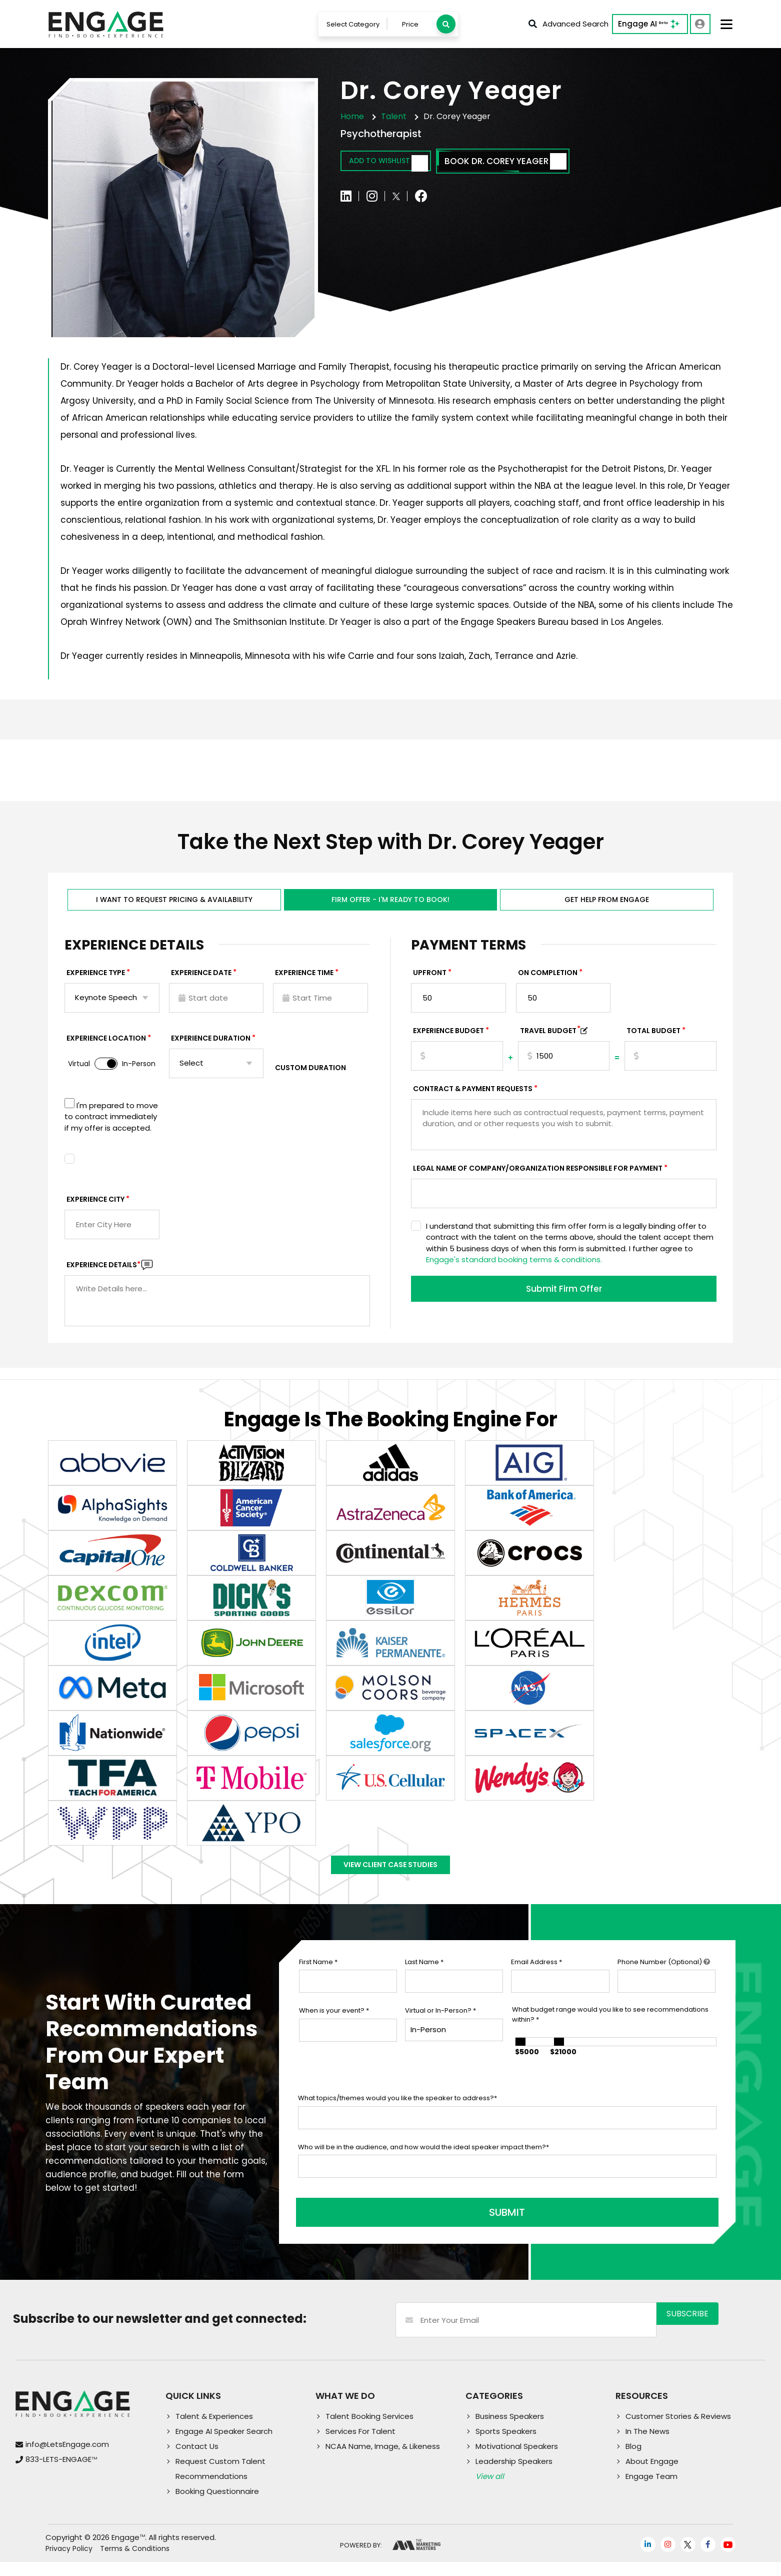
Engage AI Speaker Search (224, 2445)
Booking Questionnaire (217, 2505)
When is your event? (334, 2031)
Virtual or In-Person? (440, 2031)
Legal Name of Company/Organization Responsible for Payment (537, 1179)
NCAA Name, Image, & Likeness (383, 2460)
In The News (648, 2445)
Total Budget (653, 1041)
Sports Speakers (506, 2445)
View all (490, 2490)
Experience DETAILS (103, 1275)
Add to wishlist (399, 165)
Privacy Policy (69, 2562)
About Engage (652, 2475)
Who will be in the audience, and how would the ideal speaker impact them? (423, 2168)
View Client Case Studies (391, 1881)
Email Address (536, 1983)
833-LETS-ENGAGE (61, 2473)
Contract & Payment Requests (472, 1099)
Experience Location (106, 1049)
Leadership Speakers (514, 2475)
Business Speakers (510, 2430)
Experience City (95, 1210)
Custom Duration (310, 1078)
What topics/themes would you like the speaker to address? (397, 2119)
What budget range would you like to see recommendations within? (610, 2035)
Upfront (429, 983)
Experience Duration (210, 1049)
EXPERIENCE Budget (448, 1041)
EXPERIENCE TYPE (95, 983)
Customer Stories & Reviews (678, 2430)
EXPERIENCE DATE (201, 983)
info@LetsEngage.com (67, 2458)
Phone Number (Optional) (664, 1983)
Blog (634, 2460)
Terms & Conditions (135, 2562)
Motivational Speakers (517, 2460)
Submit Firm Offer (564, 1301)
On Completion (548, 983)
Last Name (424, 1983)
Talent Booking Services (370, 2430)
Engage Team (652, 2490)
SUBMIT (374, 2226)
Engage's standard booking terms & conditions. (514, 1270)
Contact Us (197, 2460)
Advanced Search (568, 25)
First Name (318, 1983)
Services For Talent (361, 2445)
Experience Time (304, 983)
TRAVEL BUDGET (550, 1041)
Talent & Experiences (214, 2430)
